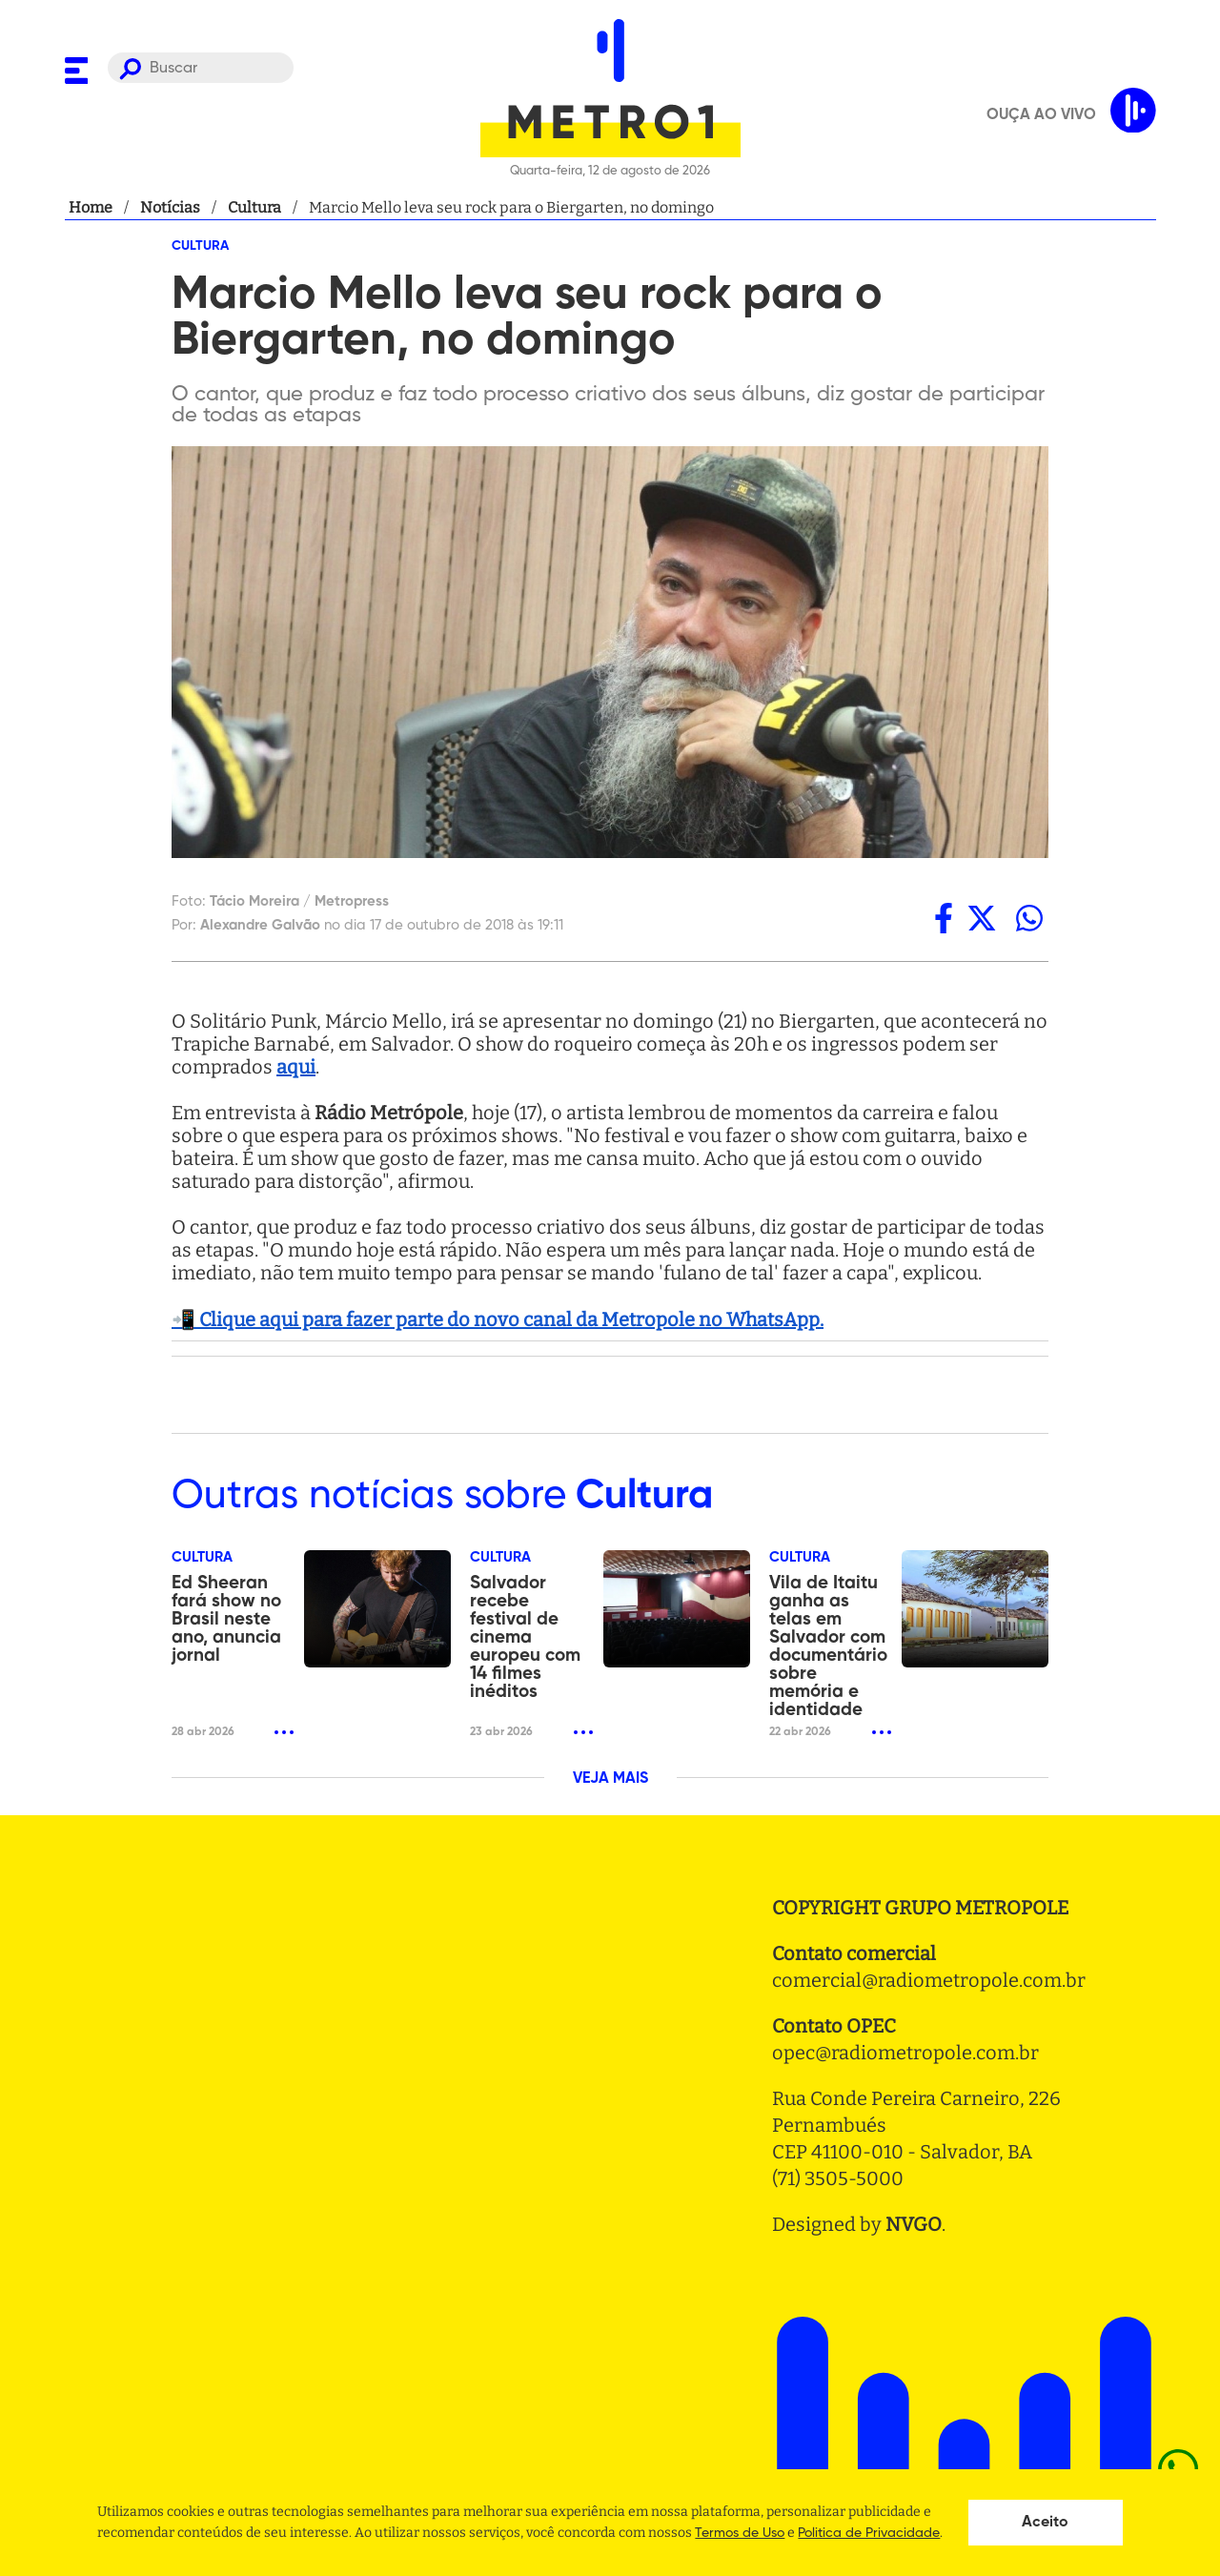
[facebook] (944, 918)
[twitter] (982, 918)
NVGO (913, 2224)
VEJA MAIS (610, 1779)
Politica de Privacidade (869, 2533)
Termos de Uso (739, 2533)
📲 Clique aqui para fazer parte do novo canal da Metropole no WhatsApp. (498, 1319)
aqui (295, 1066)
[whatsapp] (1029, 918)
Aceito (1045, 2522)
